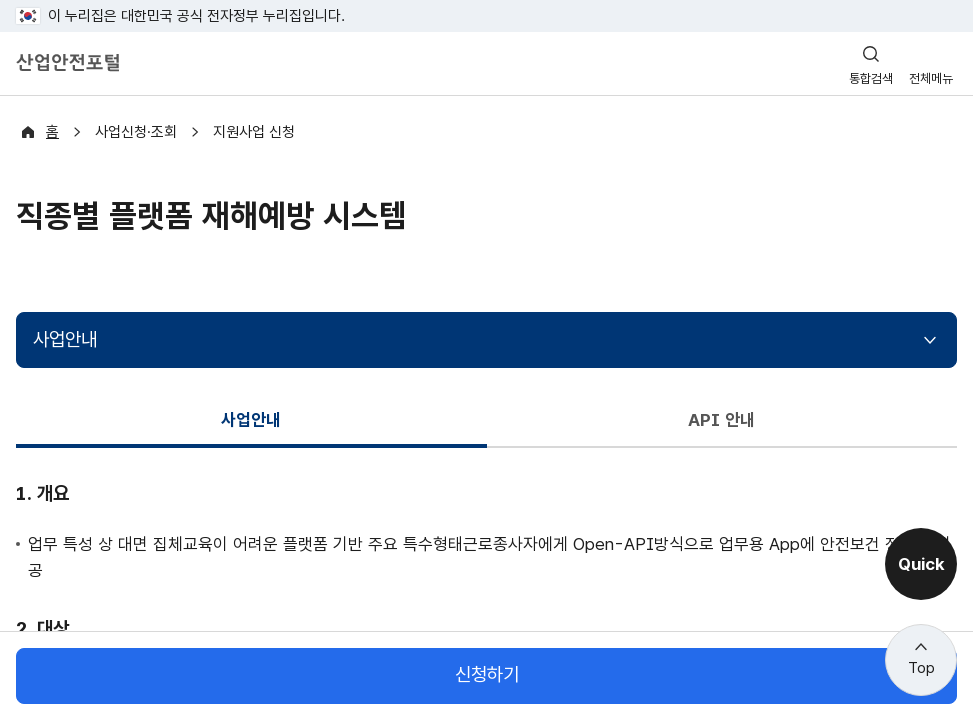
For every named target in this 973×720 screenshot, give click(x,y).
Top (921, 668)
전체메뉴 (931, 78)
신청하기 (487, 675)
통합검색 (871, 78)
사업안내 (65, 339)
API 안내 (722, 419)
